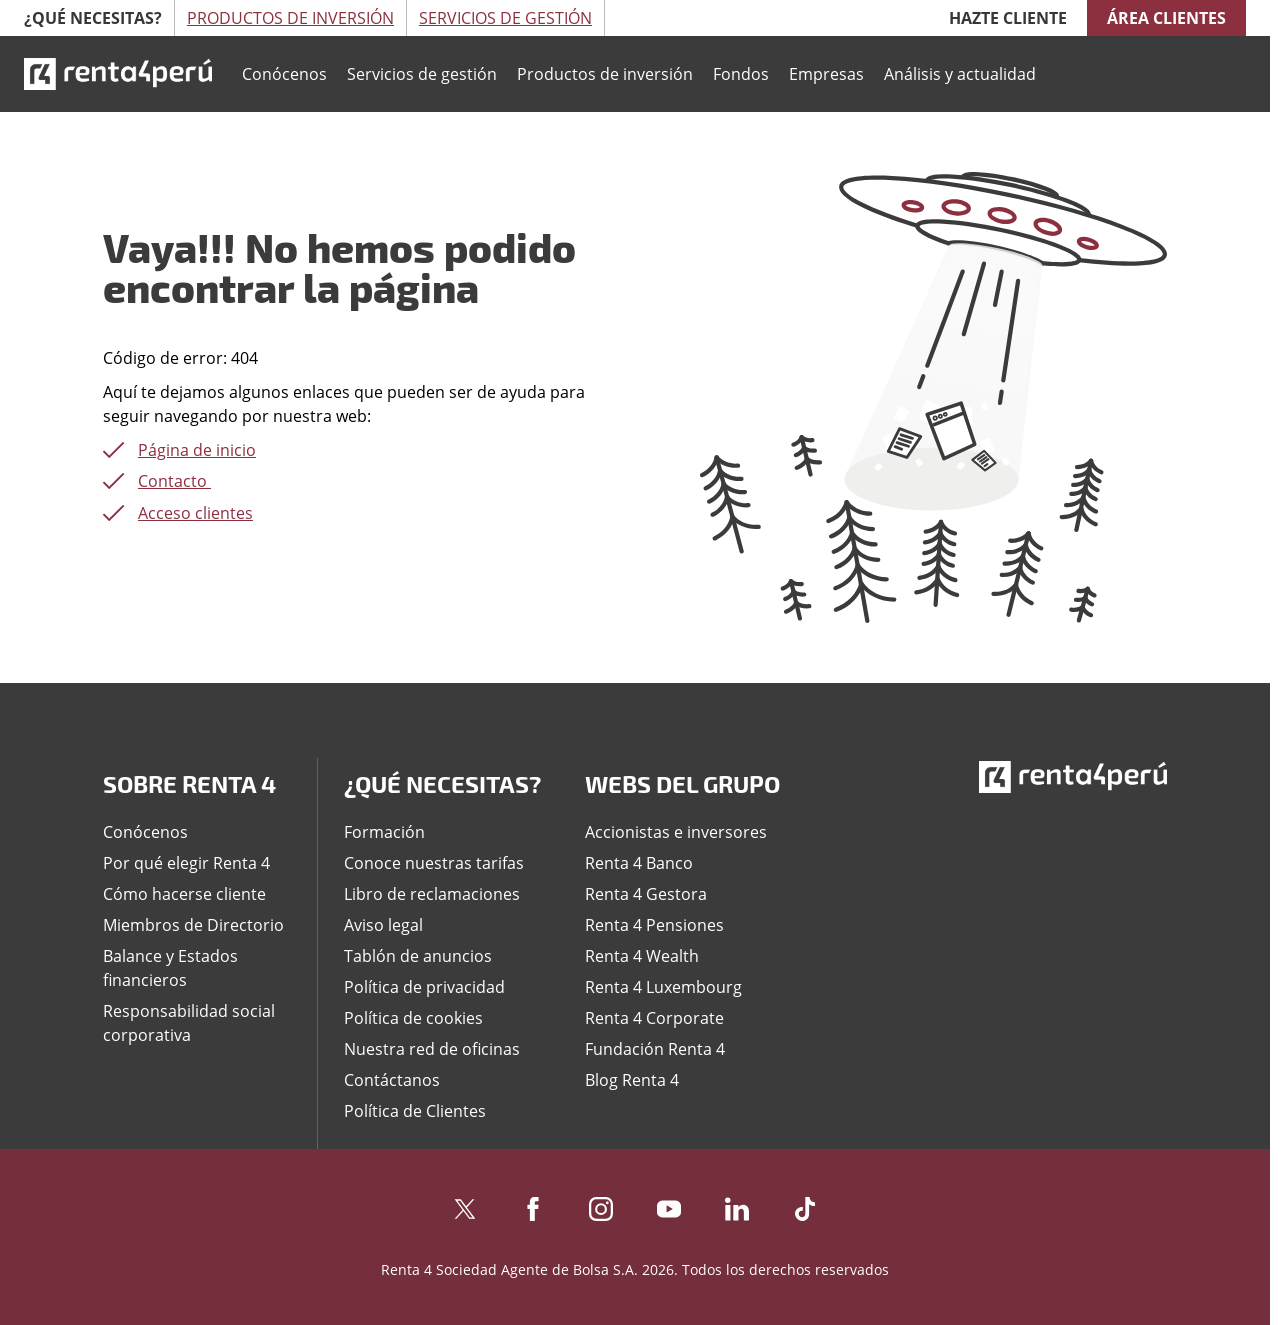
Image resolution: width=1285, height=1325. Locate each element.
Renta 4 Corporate (654, 1018)
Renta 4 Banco (639, 863)
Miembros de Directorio (193, 925)
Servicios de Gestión (505, 18)
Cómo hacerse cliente (184, 894)
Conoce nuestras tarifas (434, 863)
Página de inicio (197, 450)
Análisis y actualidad (960, 74)
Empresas (826, 74)
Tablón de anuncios (418, 956)
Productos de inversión (605, 74)
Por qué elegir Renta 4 (186, 863)
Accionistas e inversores (676, 832)
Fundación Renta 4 (655, 1049)
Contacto (174, 481)
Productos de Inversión (290, 18)
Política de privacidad (424, 987)
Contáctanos (392, 1080)
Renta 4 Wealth (642, 956)
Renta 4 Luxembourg (663, 987)
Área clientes (1166, 18)
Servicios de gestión (422, 74)
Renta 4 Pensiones (654, 925)
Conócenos (284, 74)
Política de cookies (413, 1018)
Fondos (741, 74)
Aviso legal (383, 925)
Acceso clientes (195, 513)
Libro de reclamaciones (432, 894)
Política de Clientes (415, 1111)
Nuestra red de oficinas (432, 1049)
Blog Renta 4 (632, 1080)
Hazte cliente (1008, 18)
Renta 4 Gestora (646, 894)
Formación (384, 832)
